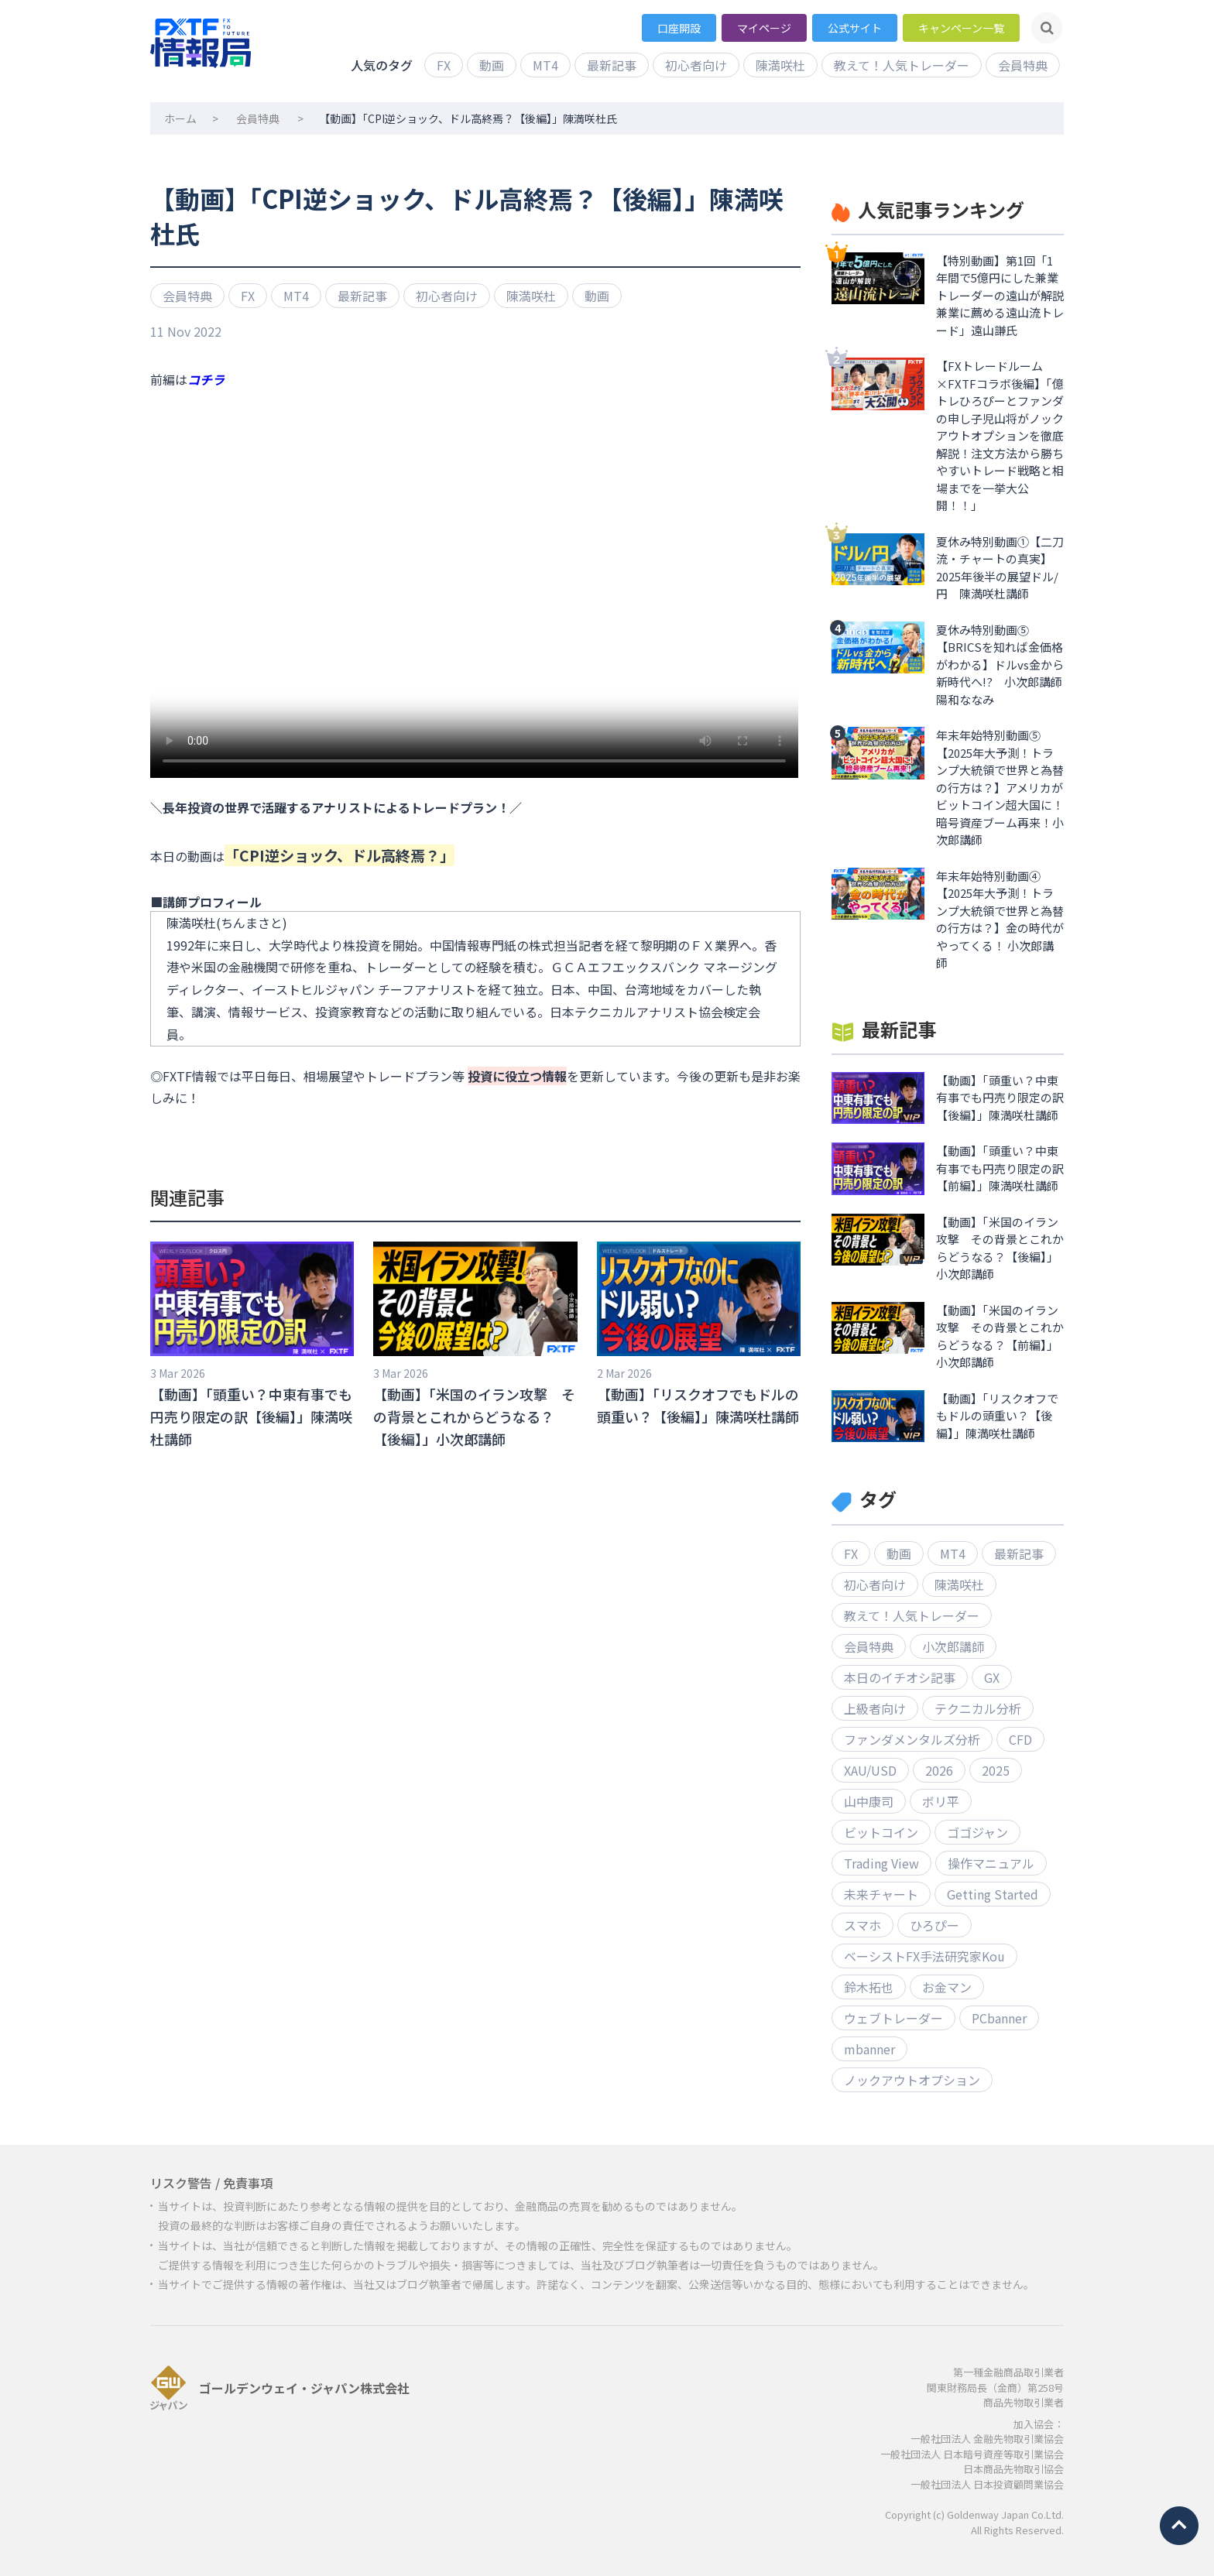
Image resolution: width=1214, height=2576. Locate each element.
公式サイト (855, 28)
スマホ (862, 1925)
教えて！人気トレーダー (901, 65)
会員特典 (1023, 65)
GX (992, 1677)
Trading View (881, 1863)
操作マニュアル (991, 1863)
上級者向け (875, 1708)
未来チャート (881, 1894)
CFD (1020, 1739)
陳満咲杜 (780, 65)
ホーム (180, 118)
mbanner (869, 2049)
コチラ (206, 379)
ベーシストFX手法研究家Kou (924, 1956)
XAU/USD (870, 1770)
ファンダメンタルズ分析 (912, 1739)
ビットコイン (881, 1832)
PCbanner (999, 2018)
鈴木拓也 (868, 1987)
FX (444, 65)
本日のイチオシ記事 (899, 1677)
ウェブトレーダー (893, 2018)
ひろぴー (934, 1925)
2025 (996, 1770)
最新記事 (611, 65)
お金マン (947, 1987)
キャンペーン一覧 (961, 28)
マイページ (764, 28)
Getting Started (992, 1894)
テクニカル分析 (978, 1708)
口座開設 (679, 28)
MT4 (545, 65)
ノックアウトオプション (912, 2080)
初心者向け (696, 65)
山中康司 (868, 1801)
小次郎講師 (953, 1646)
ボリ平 (940, 1801)
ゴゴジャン (977, 1832)
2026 (939, 1770)
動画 (491, 65)
